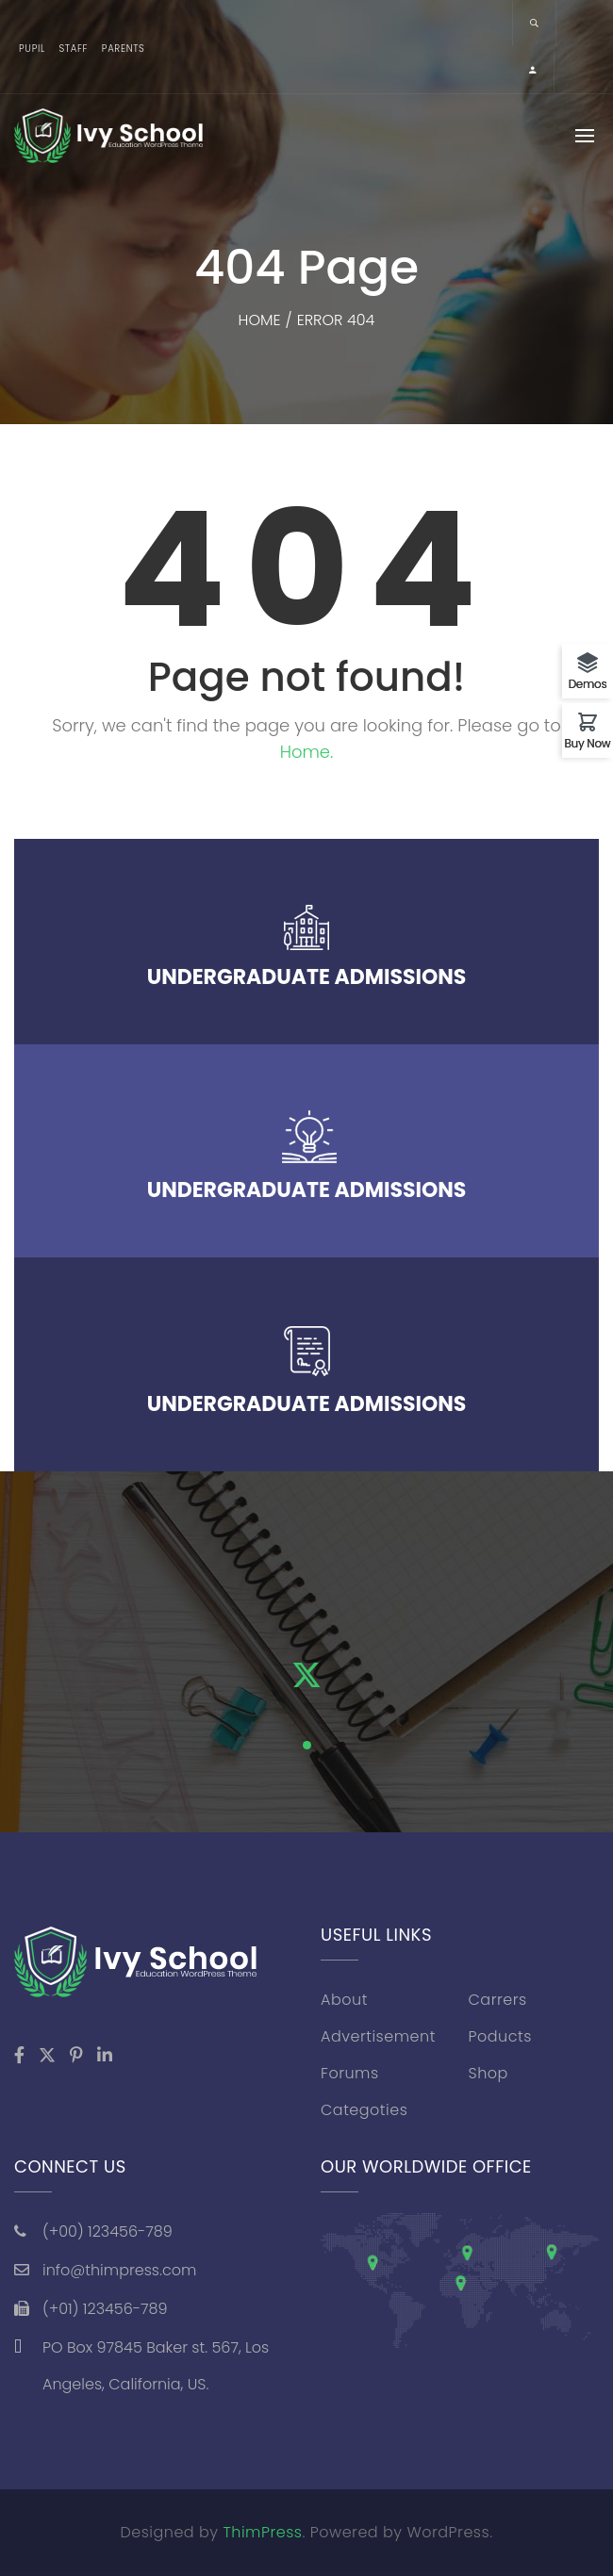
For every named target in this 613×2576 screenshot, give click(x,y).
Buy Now (588, 742)
